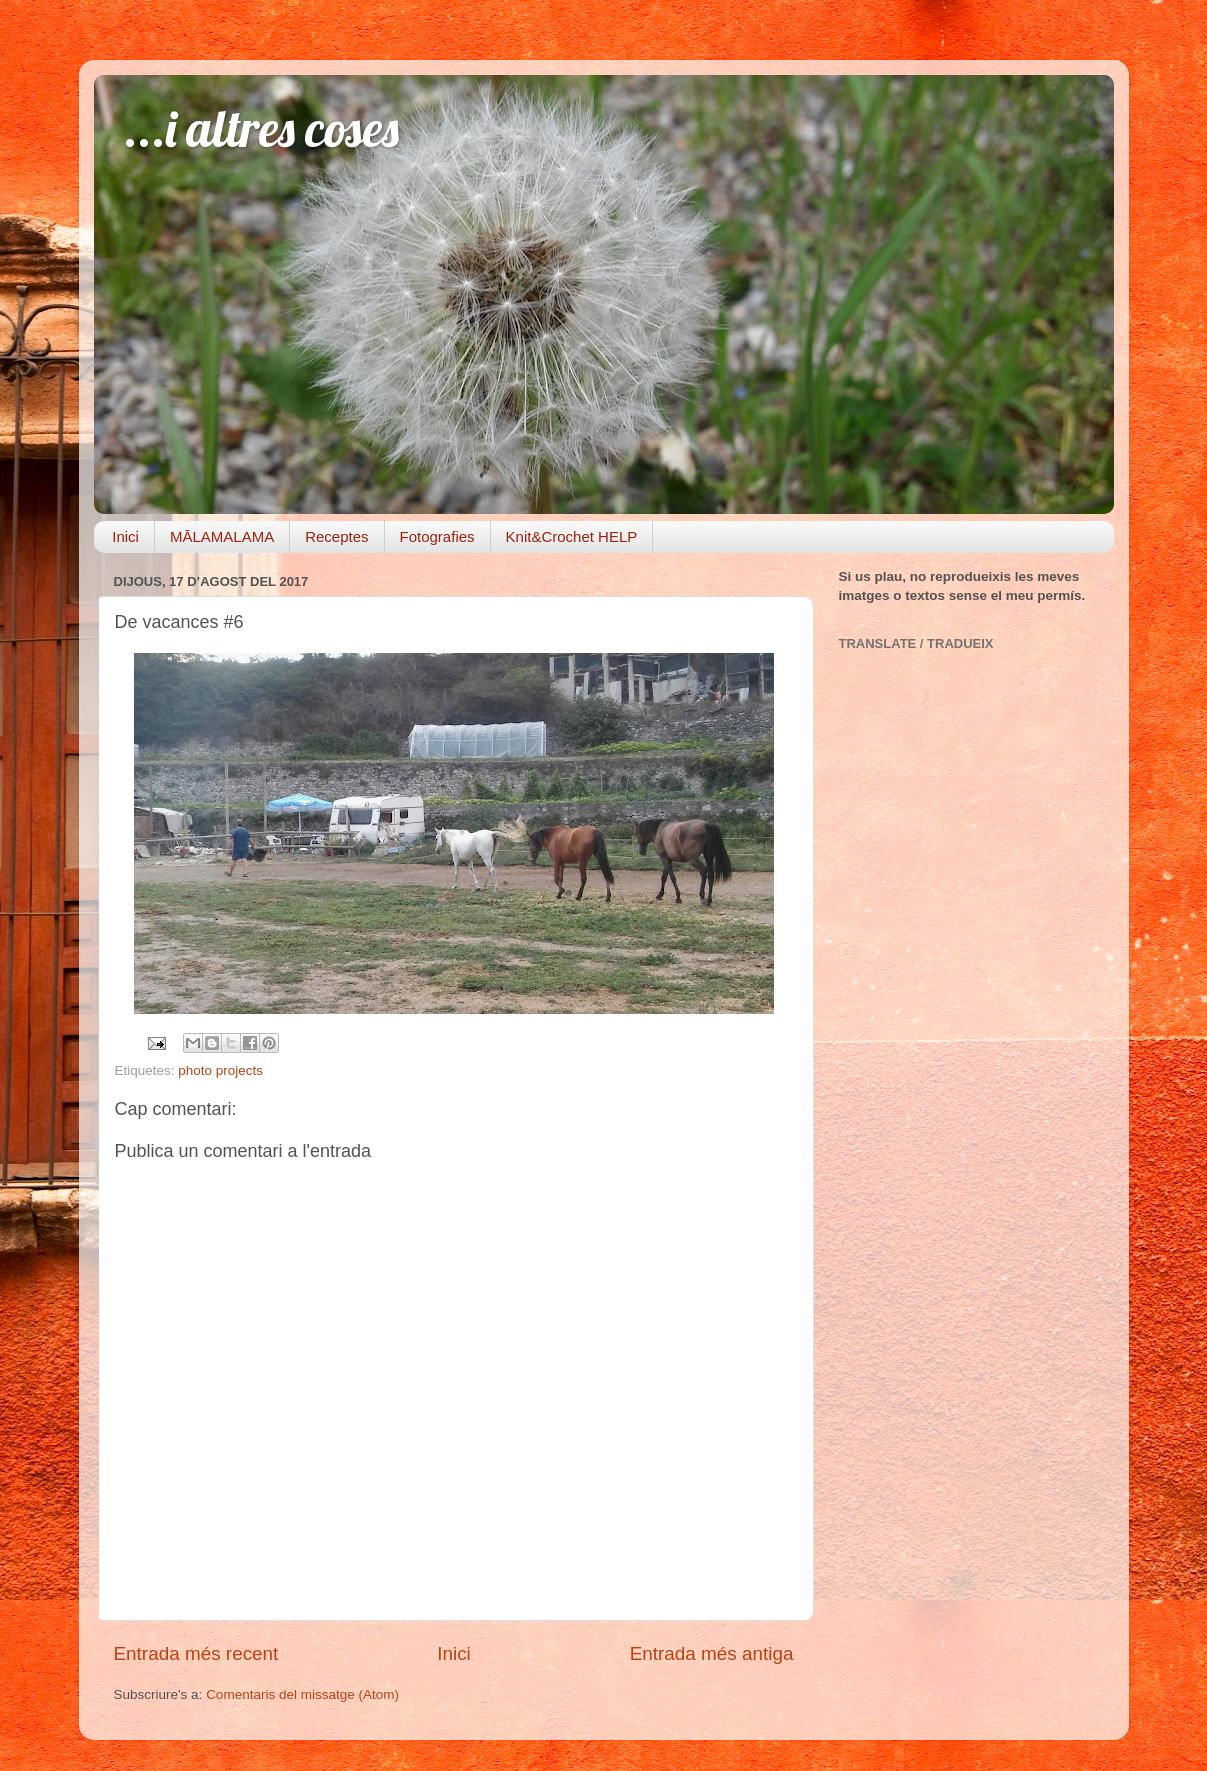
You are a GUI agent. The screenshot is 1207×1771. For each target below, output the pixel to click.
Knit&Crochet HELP (572, 536)
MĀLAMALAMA (222, 536)
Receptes (336, 536)
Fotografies (437, 536)
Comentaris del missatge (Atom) (302, 1694)
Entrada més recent (196, 1653)
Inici (125, 536)
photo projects (220, 1070)
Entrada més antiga (712, 1653)
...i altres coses (261, 128)
